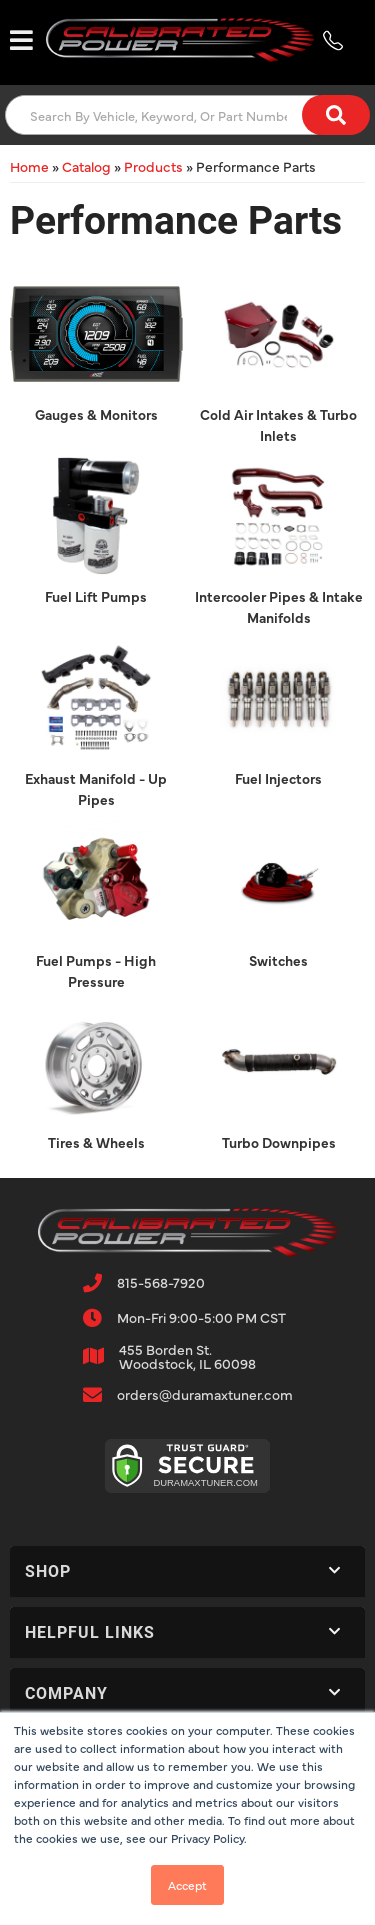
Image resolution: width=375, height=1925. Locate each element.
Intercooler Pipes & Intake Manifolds (279, 606)
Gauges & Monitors (96, 414)
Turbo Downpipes (279, 1142)
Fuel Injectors (278, 778)
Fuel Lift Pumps (96, 596)
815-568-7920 (161, 1282)
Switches (278, 960)
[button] (187, 115)
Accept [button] (187, 1885)
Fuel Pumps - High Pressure (96, 970)
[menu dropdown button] (20, 40)
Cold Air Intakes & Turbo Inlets (278, 424)
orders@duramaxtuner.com (205, 1394)
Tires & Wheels (96, 1142)
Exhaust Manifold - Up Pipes (96, 788)
